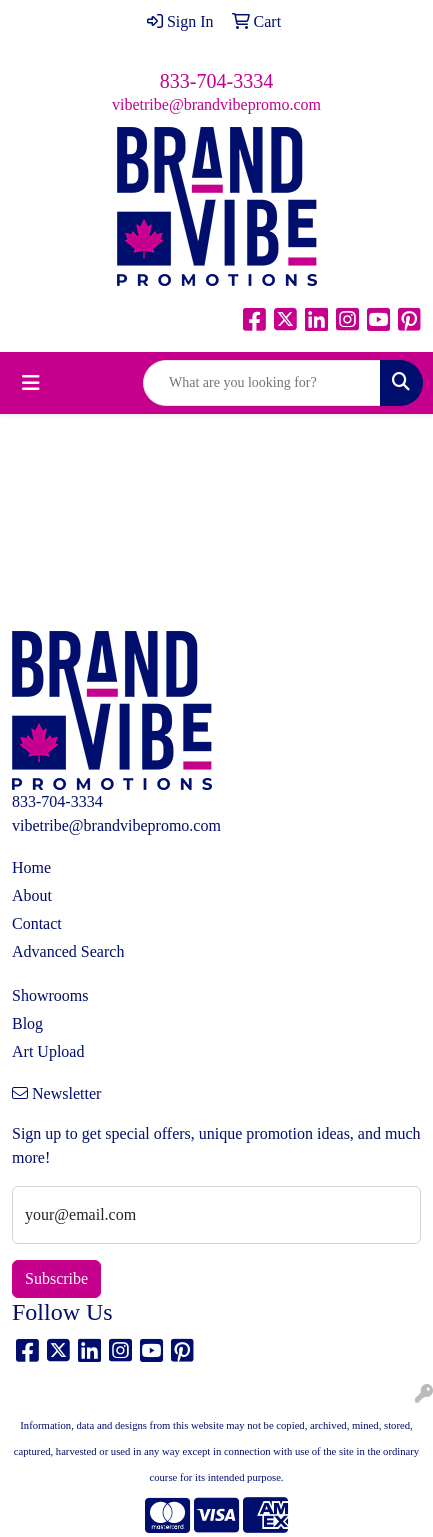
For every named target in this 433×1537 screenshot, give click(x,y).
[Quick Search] (262, 383)
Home (31, 867)
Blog (27, 1023)
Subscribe (56, 1278)
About (32, 895)
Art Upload (48, 1051)
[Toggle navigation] (31, 383)
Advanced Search (68, 951)
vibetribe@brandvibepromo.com (216, 104)
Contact (37, 923)
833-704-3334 (216, 81)
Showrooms (50, 995)
